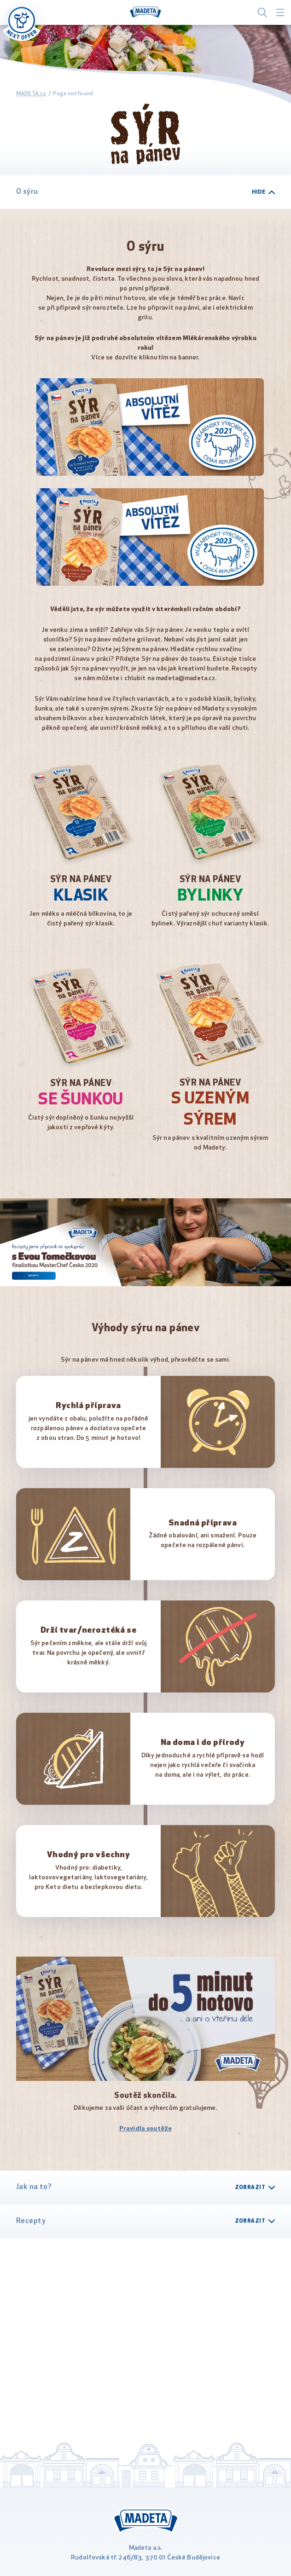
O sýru (145, 192)
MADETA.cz (31, 94)
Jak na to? (145, 2187)
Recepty (145, 2221)
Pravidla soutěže (145, 2128)
